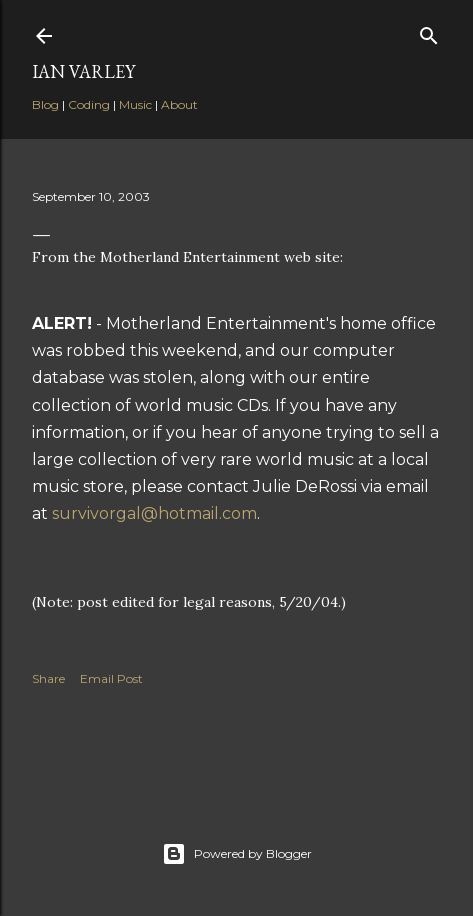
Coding (89, 104)
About (179, 104)
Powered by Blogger (237, 854)
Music (135, 104)
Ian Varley (83, 71)
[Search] (429, 31)
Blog (45, 104)
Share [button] (48, 678)
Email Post (111, 678)
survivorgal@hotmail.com (154, 513)
